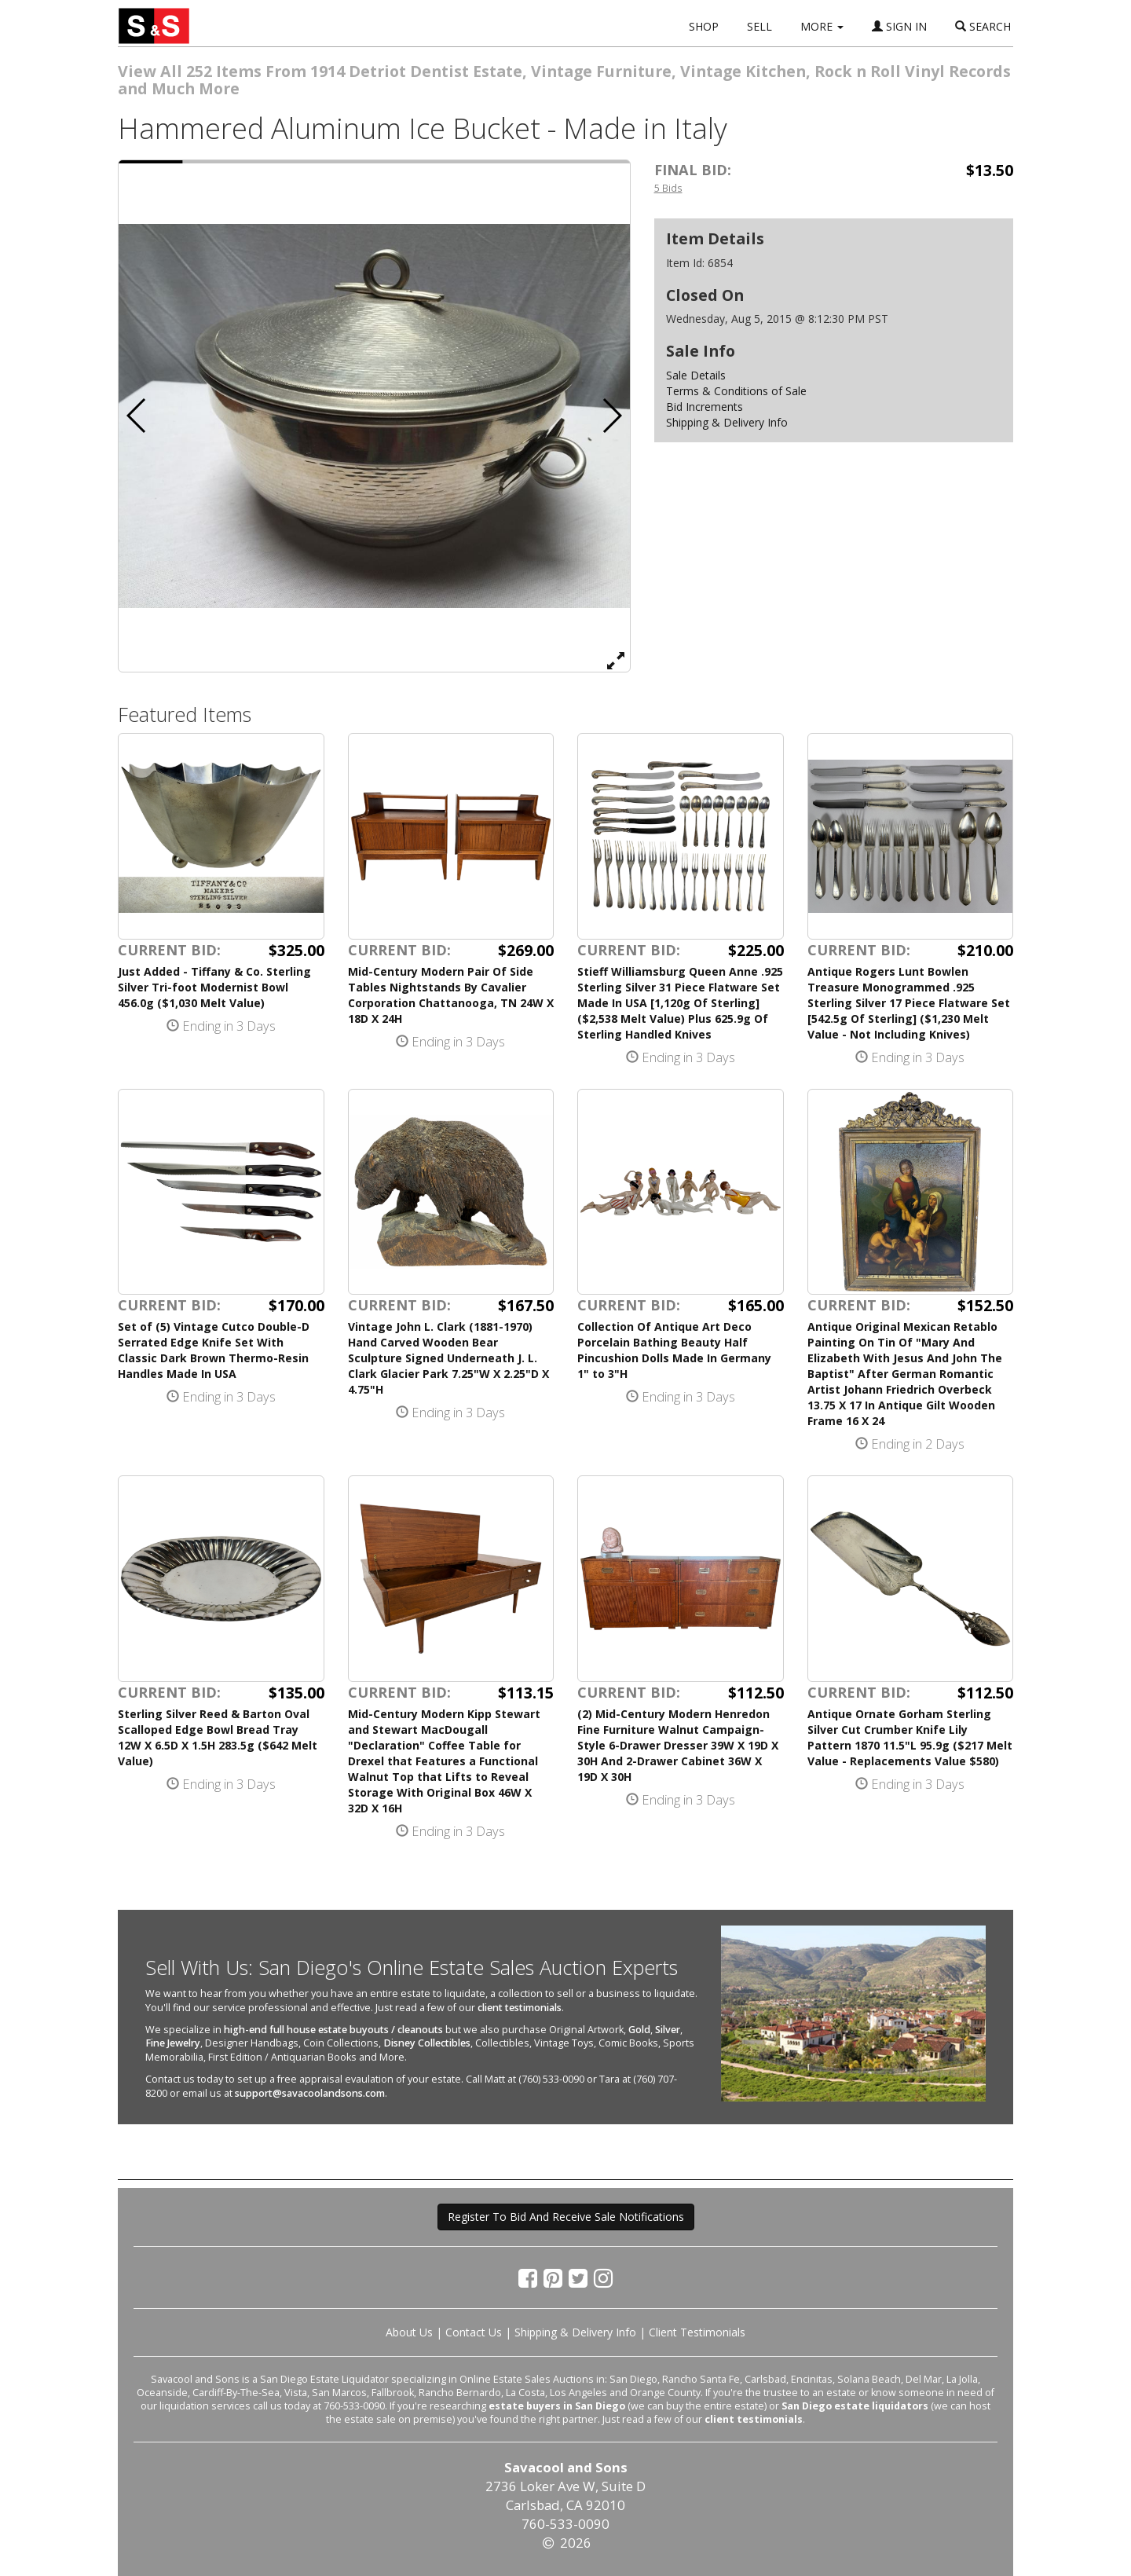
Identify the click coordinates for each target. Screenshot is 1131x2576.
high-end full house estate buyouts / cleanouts (333, 2029)
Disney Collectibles (426, 2043)
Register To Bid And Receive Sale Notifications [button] (566, 2216)
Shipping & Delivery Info (727, 422)
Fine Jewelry (172, 2043)
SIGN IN (899, 26)
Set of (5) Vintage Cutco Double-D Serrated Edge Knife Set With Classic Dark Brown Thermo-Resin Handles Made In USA (213, 1350)
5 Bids (668, 187)
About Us (409, 2332)
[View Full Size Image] (615, 660)
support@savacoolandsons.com (310, 2093)
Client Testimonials (697, 2332)
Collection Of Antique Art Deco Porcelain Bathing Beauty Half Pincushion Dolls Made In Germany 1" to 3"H (674, 1350)
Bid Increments (704, 406)
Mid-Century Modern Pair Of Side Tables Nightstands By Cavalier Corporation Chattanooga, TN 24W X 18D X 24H (451, 995)
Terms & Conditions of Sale (736, 390)
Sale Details (696, 375)
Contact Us (473, 2332)
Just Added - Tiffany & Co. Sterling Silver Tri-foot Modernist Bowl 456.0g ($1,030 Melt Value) (214, 987)
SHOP (704, 26)
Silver (667, 2029)
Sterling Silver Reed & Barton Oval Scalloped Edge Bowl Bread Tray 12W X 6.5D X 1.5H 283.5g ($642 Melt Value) (217, 1737)
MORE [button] (822, 26)
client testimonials (520, 2007)
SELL (759, 26)
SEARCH (983, 26)
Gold (639, 2029)
